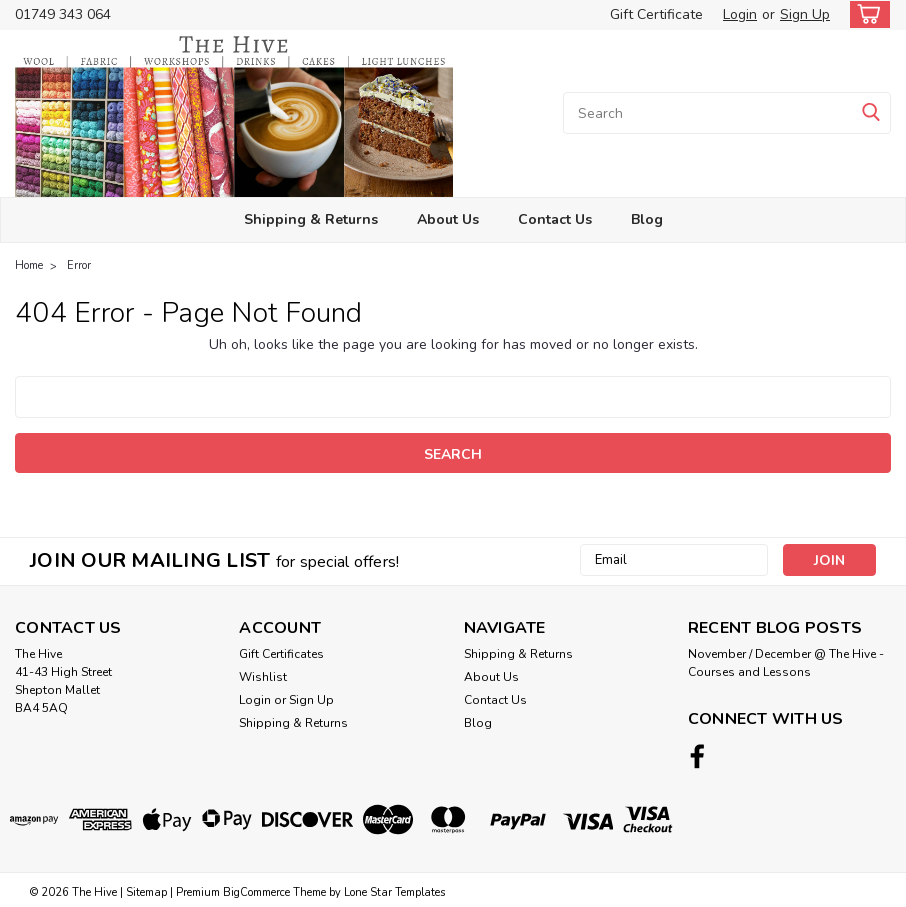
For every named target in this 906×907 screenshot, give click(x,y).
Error (79, 265)
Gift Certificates (281, 654)
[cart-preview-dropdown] (865, 14)
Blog (647, 219)
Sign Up (805, 14)
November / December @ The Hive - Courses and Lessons (786, 663)
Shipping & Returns (311, 219)
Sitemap (146, 887)
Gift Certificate (656, 14)
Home (29, 265)
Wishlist (263, 677)
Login (740, 14)
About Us (448, 219)
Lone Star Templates (394, 887)
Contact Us (555, 219)
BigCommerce (256, 887)
